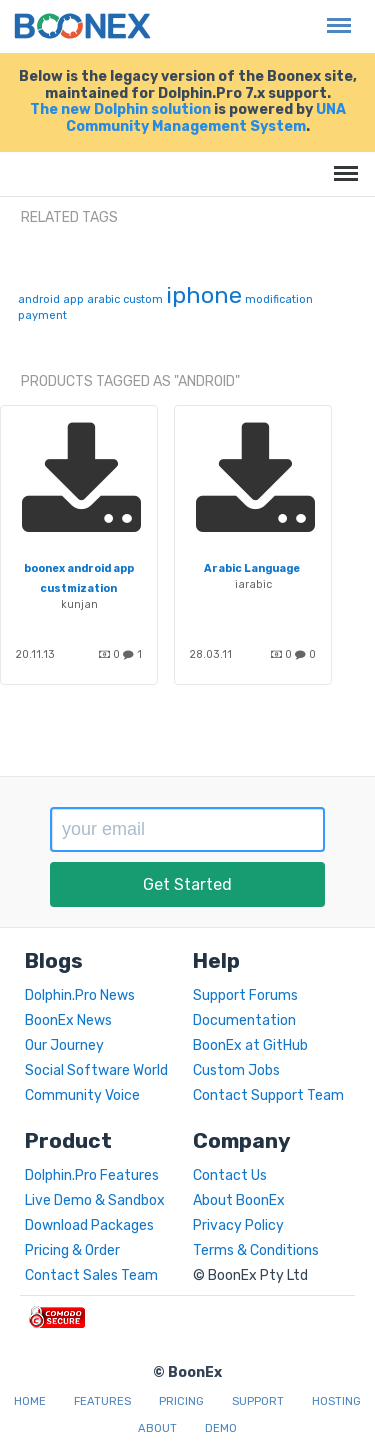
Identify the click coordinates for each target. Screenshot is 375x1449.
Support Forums (245, 995)
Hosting (336, 1401)
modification (279, 299)
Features (102, 1401)
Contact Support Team (268, 1095)
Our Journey (64, 1045)
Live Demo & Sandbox (95, 1200)
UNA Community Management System (206, 118)
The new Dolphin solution (120, 109)
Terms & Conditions (256, 1250)
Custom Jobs (236, 1070)
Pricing (181, 1401)
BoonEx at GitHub (250, 1045)
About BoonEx (239, 1200)
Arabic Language (252, 568)
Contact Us (230, 1175)
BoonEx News (68, 1020)
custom (143, 299)
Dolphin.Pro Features (92, 1175)
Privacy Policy (238, 1225)
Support (258, 1401)
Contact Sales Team (91, 1275)
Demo (221, 1428)
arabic (103, 299)
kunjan (79, 604)
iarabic (253, 584)
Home (30, 1401)
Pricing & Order (72, 1250)
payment (42, 315)
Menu (334, 15)
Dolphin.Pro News (80, 995)
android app (51, 299)
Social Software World (96, 1070)
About (157, 1428)
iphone (204, 295)
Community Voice (82, 1095)
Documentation (244, 1020)
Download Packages (89, 1225)
